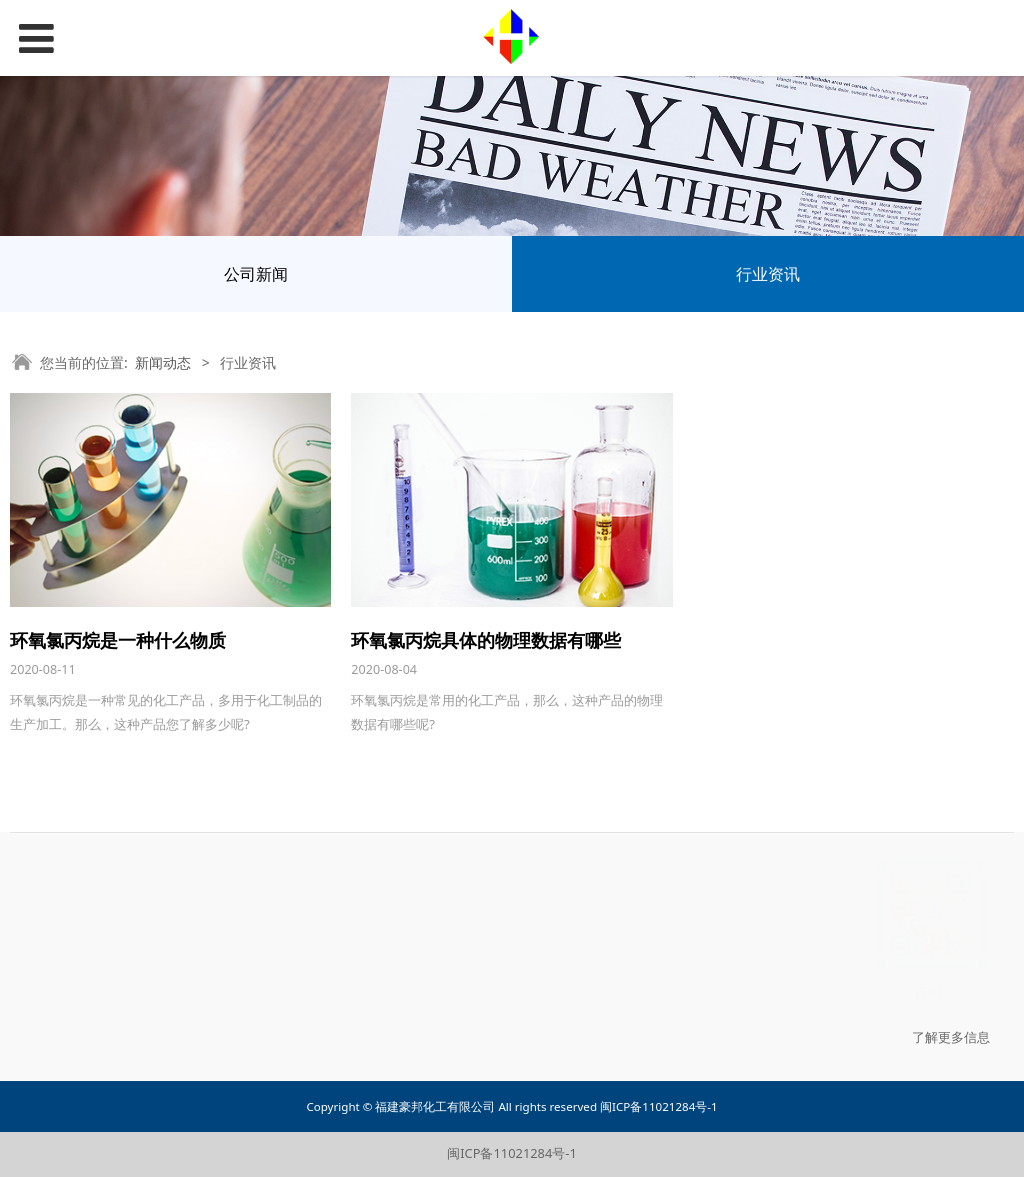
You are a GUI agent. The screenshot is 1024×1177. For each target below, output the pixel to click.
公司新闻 (256, 274)
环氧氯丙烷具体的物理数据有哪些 (486, 640)
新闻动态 (163, 362)
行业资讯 (768, 274)
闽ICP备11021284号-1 (512, 1153)
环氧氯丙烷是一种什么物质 (118, 640)
